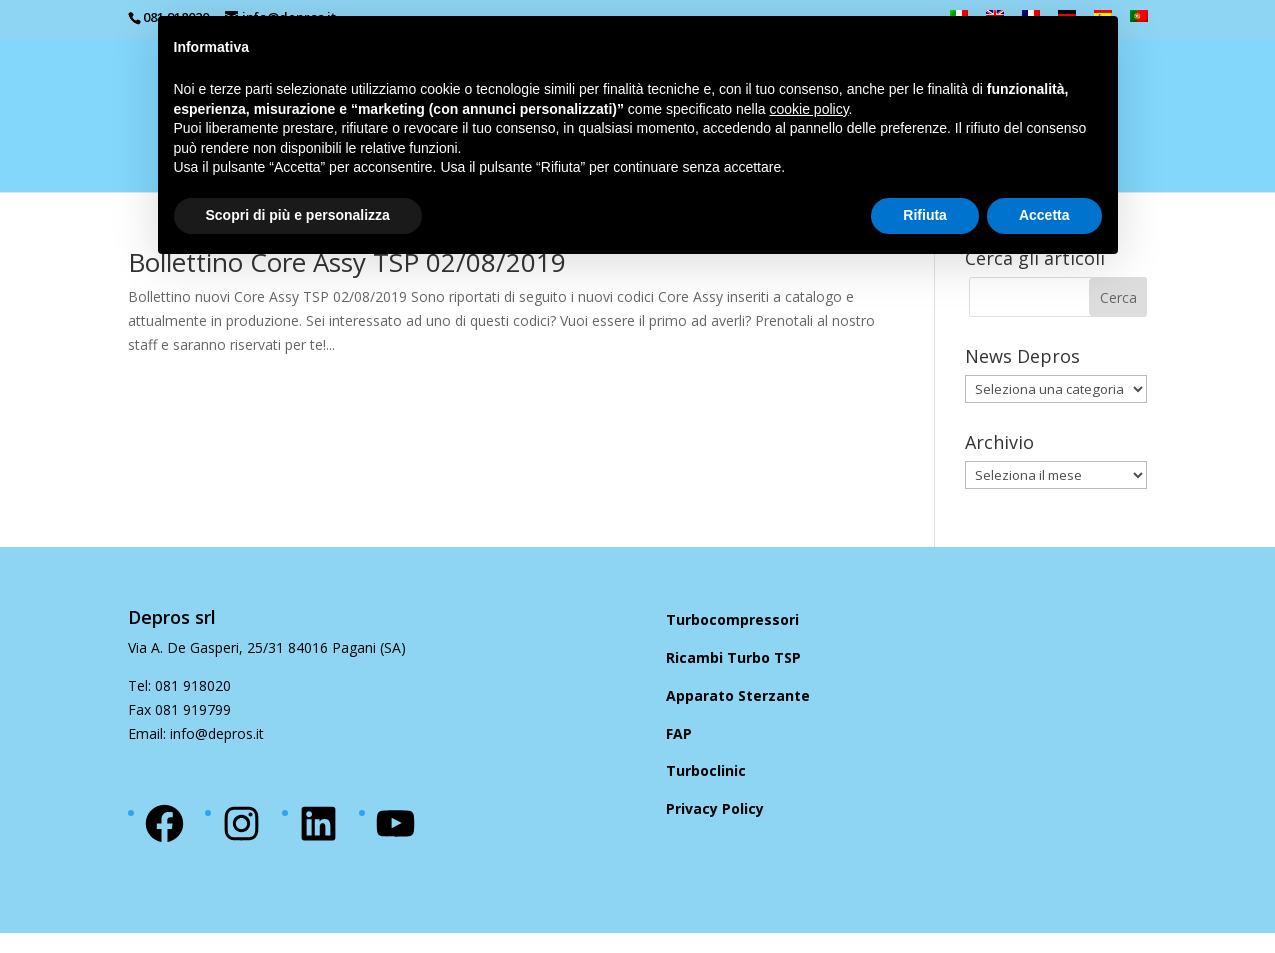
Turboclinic (706, 770)
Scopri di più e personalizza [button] (298, 215)
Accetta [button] (1044, 215)
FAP (679, 733)
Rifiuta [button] (925, 215)
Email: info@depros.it (196, 733)
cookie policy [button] (808, 109)
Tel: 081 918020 (179, 685)
